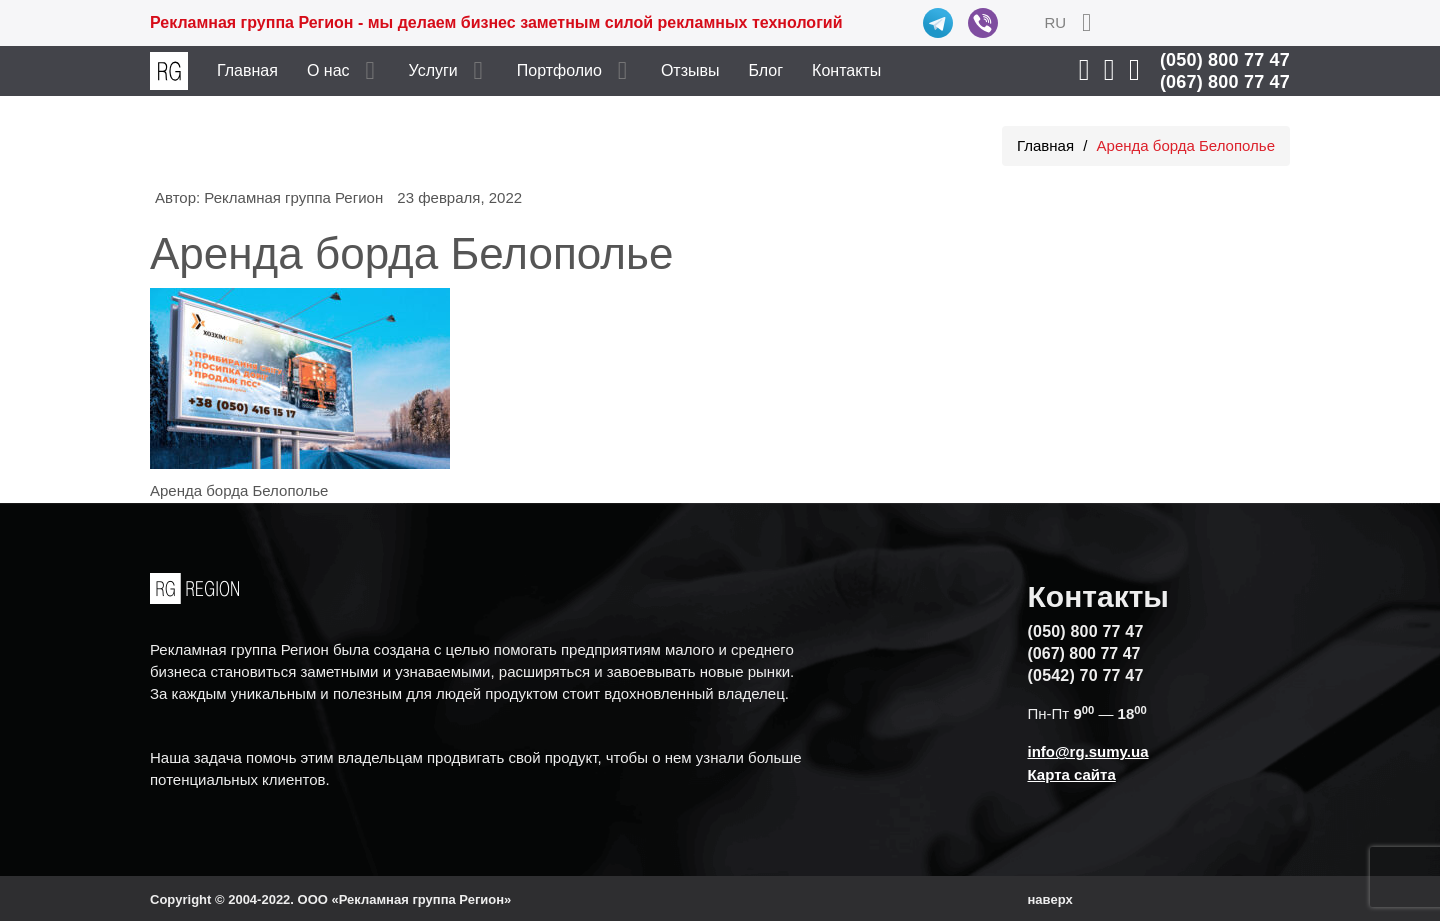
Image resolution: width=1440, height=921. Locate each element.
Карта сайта (1072, 774)
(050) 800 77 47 (1225, 60)
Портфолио (559, 70)
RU (1055, 22)
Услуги (433, 70)
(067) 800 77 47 (1225, 82)
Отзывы (690, 70)
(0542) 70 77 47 (1086, 675)
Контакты (846, 70)
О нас (328, 70)
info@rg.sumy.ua (1088, 751)
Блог (766, 70)
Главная (247, 70)
